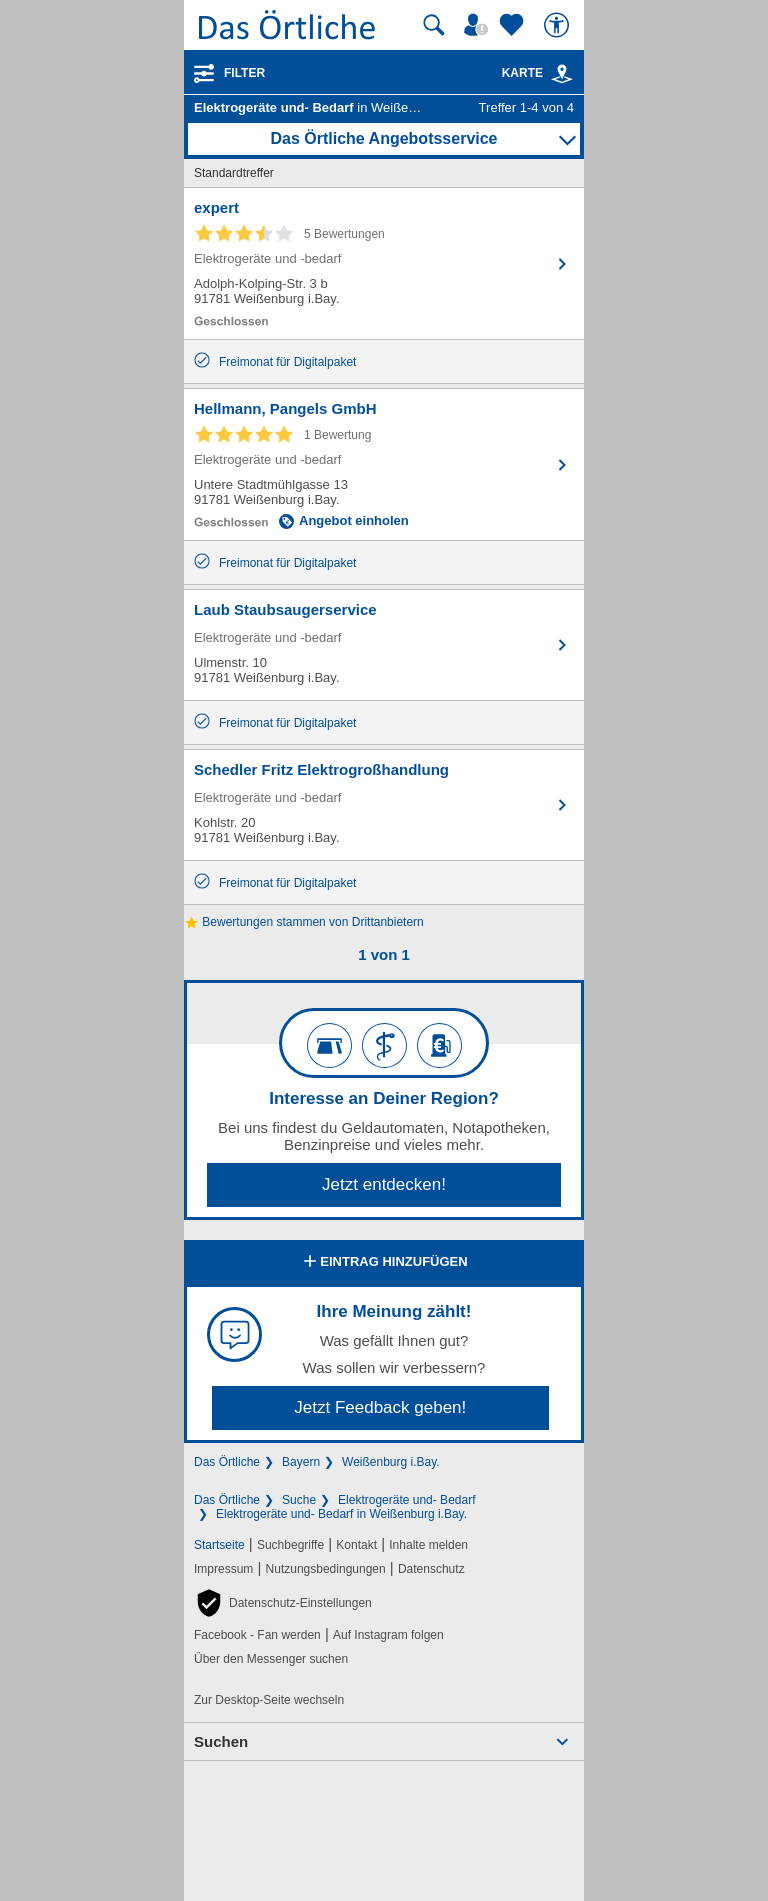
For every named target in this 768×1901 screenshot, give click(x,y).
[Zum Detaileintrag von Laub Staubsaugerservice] (384, 645)
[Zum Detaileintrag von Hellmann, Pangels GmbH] (384, 464)
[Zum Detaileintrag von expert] (384, 263)
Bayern (301, 1462)
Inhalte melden (428, 1545)
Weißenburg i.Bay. (391, 1462)
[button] (283, 1603)
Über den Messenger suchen (271, 1659)
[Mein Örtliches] (479, 25)
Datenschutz (431, 1569)
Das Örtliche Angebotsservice (383, 138)
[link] (562, 74)
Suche (299, 1500)
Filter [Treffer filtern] (244, 73)
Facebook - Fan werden (257, 1635)
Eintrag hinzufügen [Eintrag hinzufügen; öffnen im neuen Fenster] (383, 1263)
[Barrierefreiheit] (559, 25)
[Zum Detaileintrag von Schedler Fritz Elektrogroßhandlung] (384, 805)
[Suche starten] (434, 25)
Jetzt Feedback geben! (380, 1407)
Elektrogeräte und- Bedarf (406, 1500)
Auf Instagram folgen (388, 1635)
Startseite (219, 1545)
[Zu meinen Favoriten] (514, 25)
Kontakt (356, 1545)
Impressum (223, 1569)
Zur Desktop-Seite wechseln (269, 1700)
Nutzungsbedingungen (326, 1569)
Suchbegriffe (290, 1545)
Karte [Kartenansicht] (538, 73)
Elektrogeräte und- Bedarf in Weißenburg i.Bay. (341, 1514)
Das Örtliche (227, 1462)
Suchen (221, 1741)
